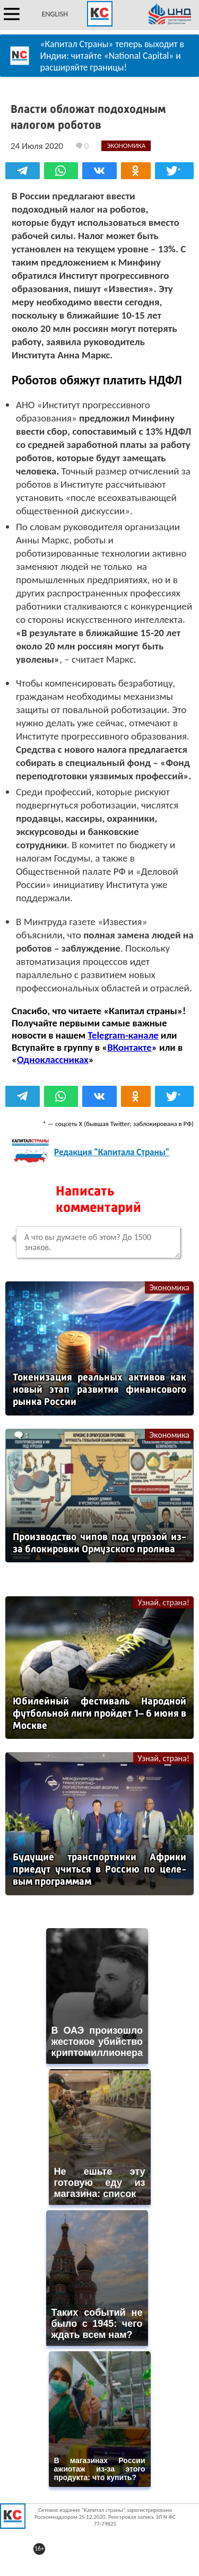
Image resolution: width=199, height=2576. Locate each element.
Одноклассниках (53, 1059)
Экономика (169, 1287)
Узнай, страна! (163, 1602)
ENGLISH (55, 14)
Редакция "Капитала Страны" (111, 1152)
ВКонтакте (129, 1047)
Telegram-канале (123, 1035)
